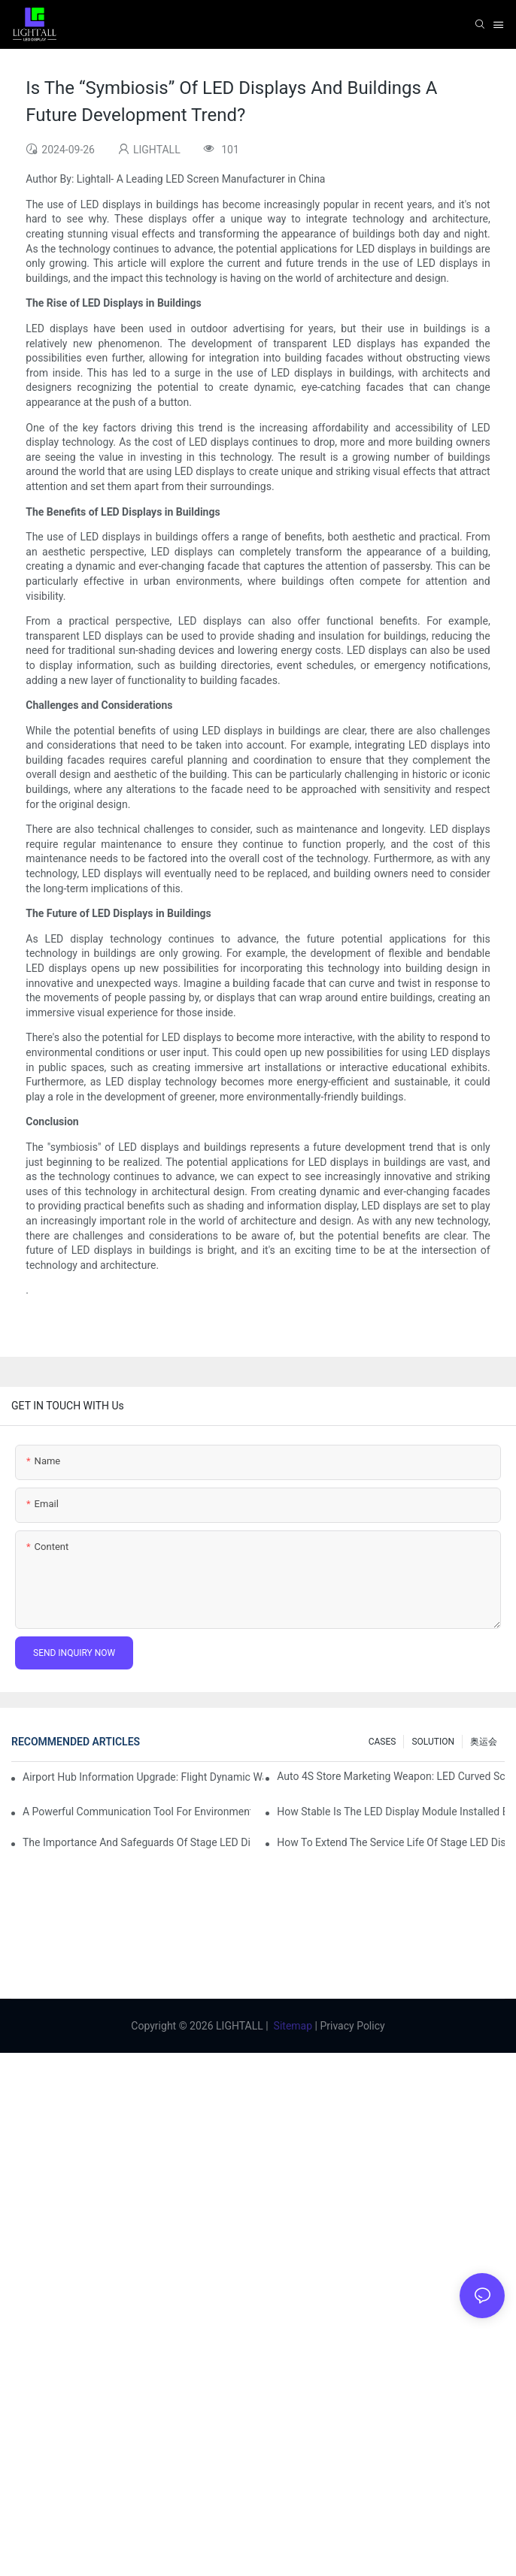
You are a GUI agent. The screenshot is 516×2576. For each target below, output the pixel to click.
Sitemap (292, 2026)
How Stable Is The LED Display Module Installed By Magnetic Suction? (391, 1812)
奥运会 (483, 1741)
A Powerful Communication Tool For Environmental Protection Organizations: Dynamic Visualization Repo (136, 1812)
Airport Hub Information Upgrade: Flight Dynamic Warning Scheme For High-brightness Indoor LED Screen (143, 1777)
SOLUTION (432, 1741)
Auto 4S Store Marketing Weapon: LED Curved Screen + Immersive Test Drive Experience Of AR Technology (391, 1776)
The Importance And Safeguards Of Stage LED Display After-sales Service (136, 1842)
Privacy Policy (352, 2026)
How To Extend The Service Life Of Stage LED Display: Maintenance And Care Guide (391, 1842)
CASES (382, 1741)
